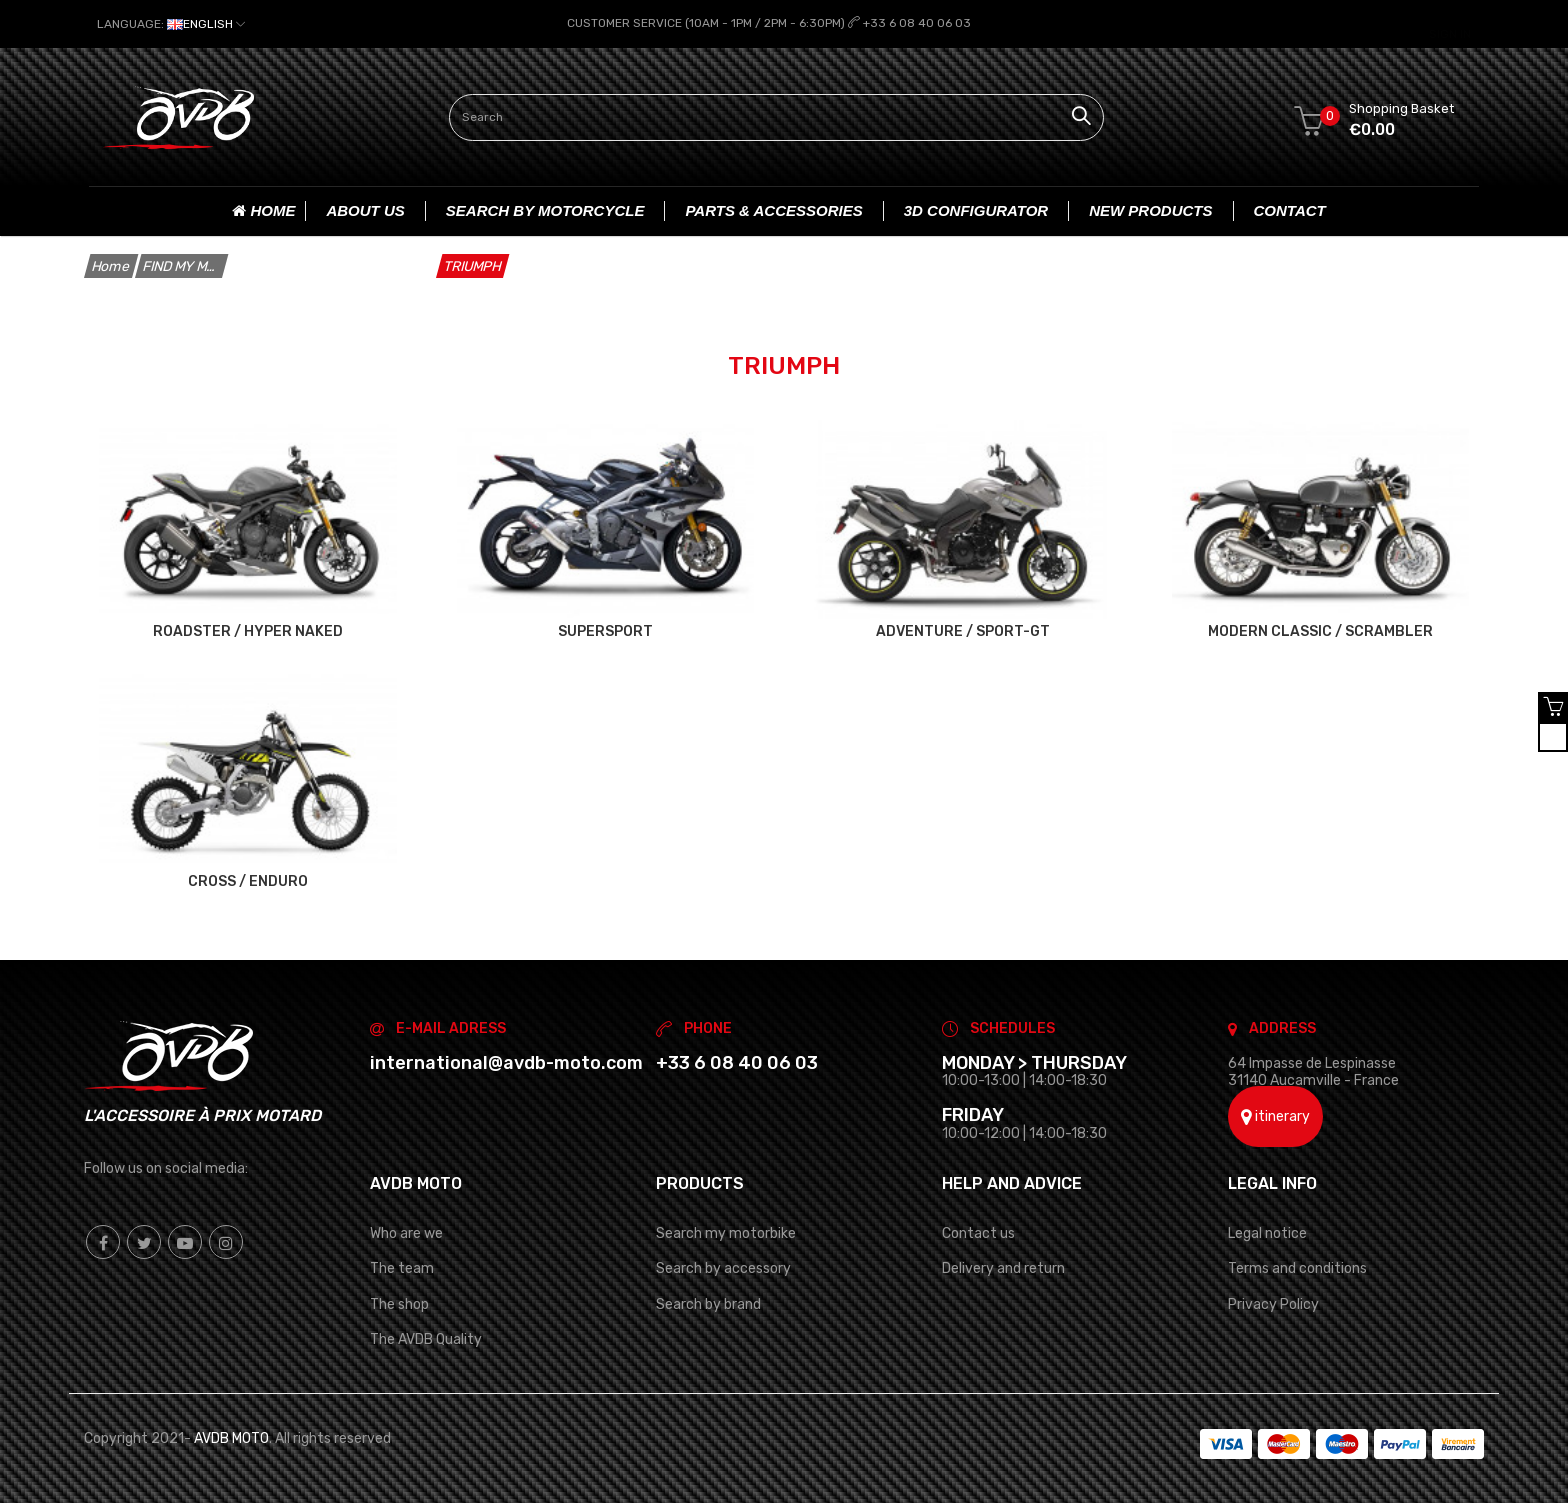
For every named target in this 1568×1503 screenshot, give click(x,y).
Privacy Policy (1273, 1303)
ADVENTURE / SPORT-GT (963, 630)
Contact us (978, 1232)
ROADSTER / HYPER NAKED (248, 630)
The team (402, 1268)
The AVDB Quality (426, 1338)
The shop (399, 1303)
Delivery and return (1003, 1268)
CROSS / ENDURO (248, 880)
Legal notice (1267, 1232)
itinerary (1275, 1116)
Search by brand (708, 1303)
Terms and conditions (1297, 1268)
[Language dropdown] (171, 24)
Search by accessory (723, 1268)
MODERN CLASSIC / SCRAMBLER (1320, 630)
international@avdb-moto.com (506, 1062)
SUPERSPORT (605, 630)
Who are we (406, 1232)
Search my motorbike (726, 1232)
